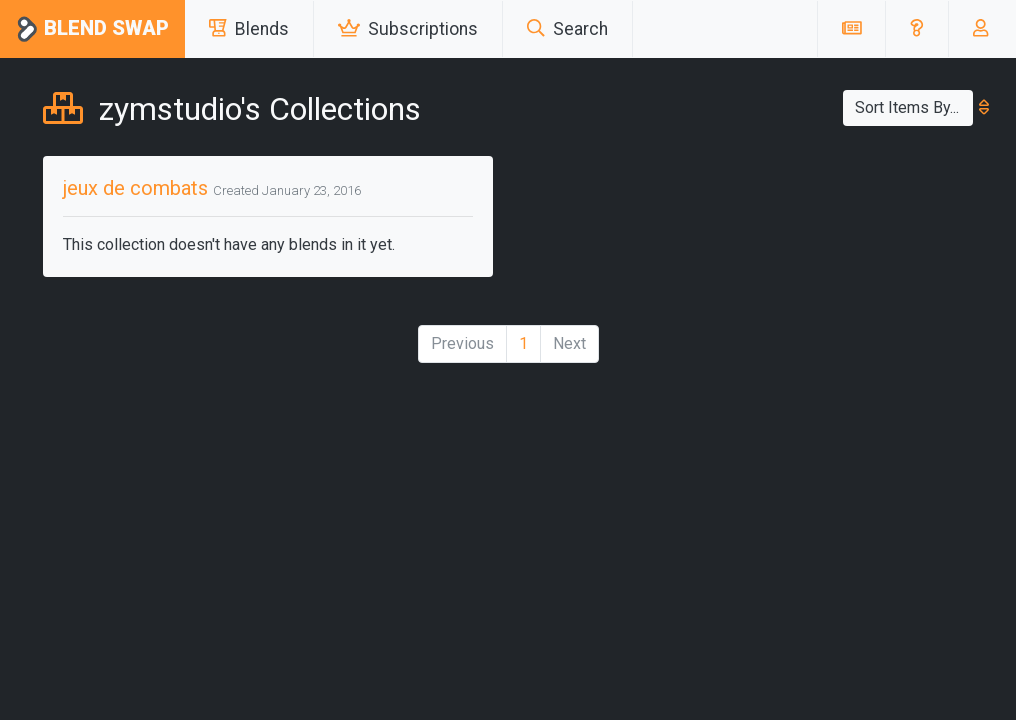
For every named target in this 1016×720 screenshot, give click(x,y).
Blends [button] (249, 29)
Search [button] (567, 29)
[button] (916, 29)
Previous (462, 343)
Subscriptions (408, 29)
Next (569, 343)
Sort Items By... (914, 107)
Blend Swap (92, 29)
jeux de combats (135, 188)
